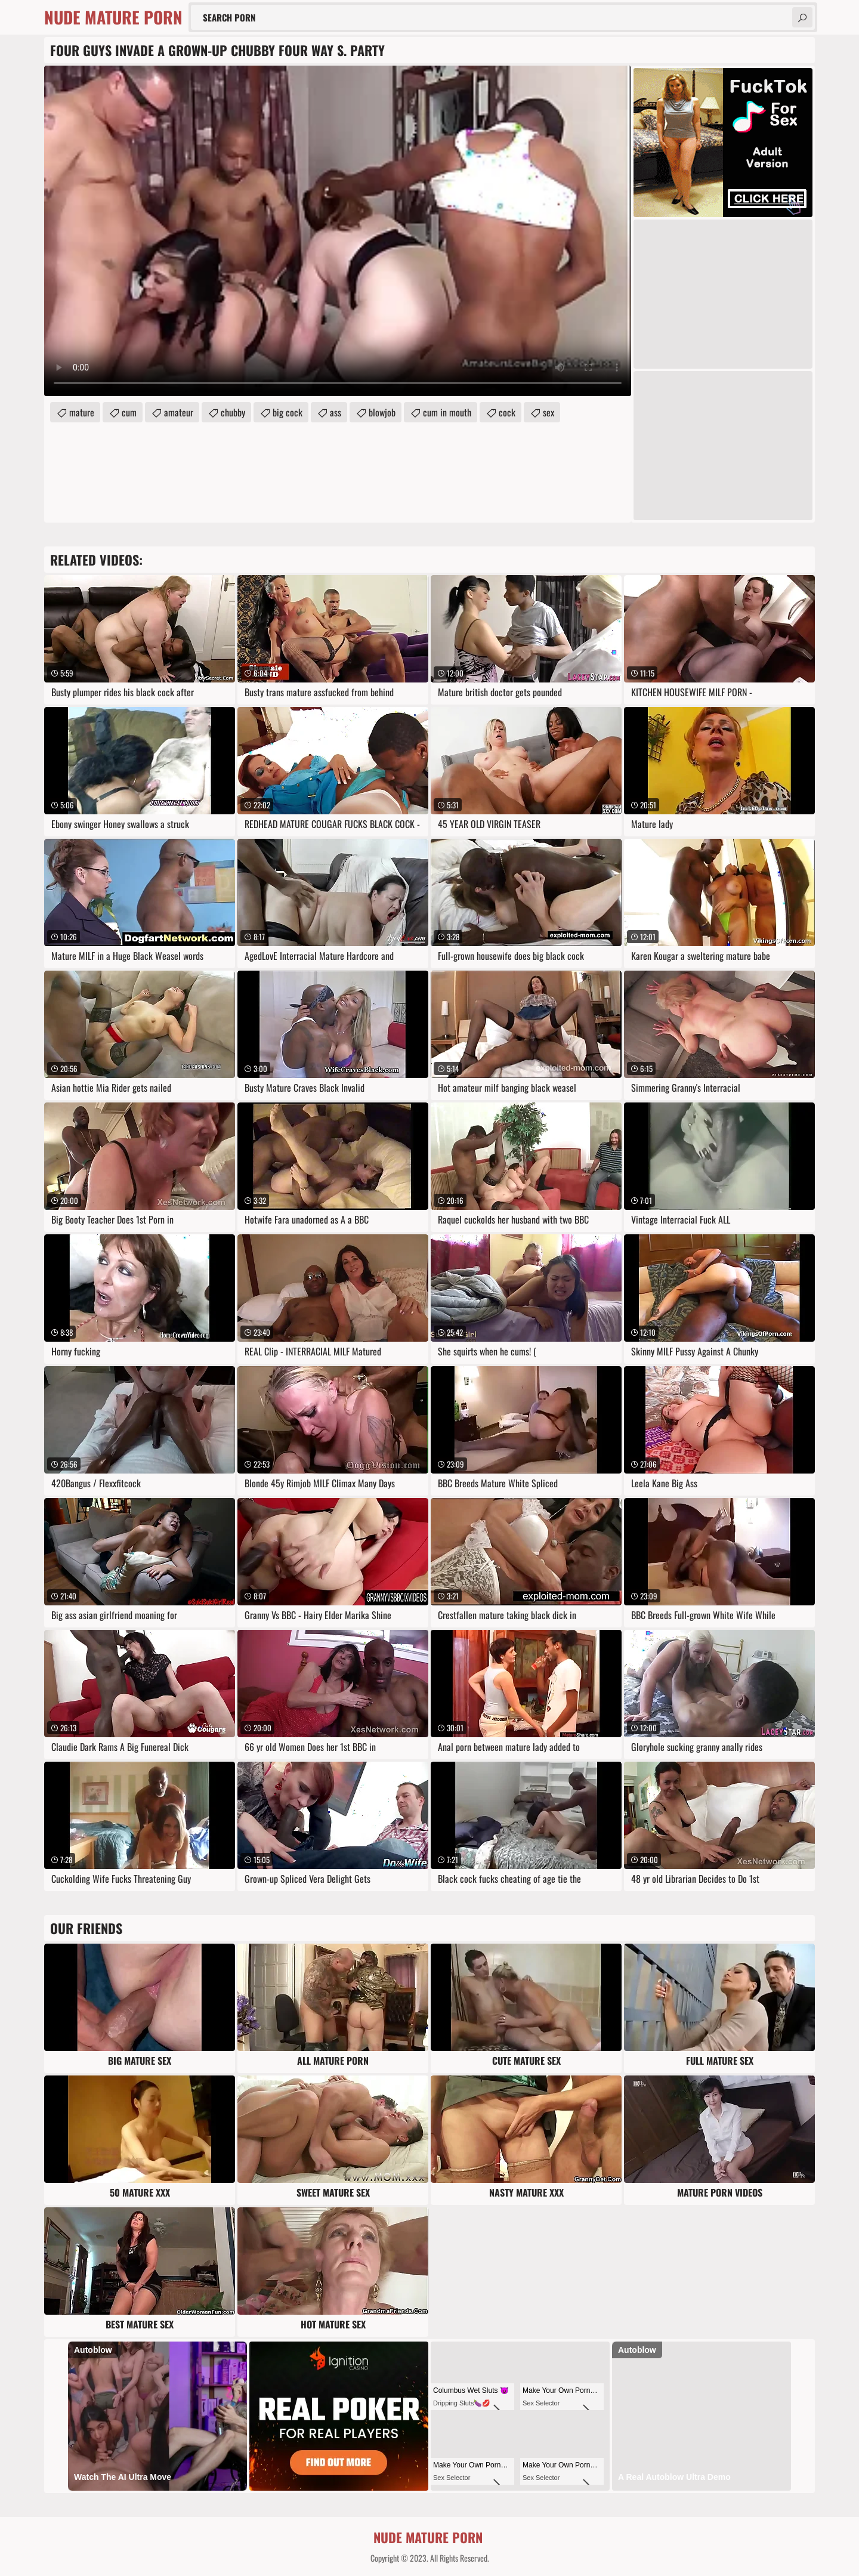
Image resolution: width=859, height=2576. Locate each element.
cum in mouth (447, 412)
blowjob (382, 412)
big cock (287, 412)
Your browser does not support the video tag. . (337, 231)
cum (129, 412)
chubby (233, 412)
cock (507, 412)
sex (548, 412)
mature (81, 412)
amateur (178, 412)
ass (335, 412)
